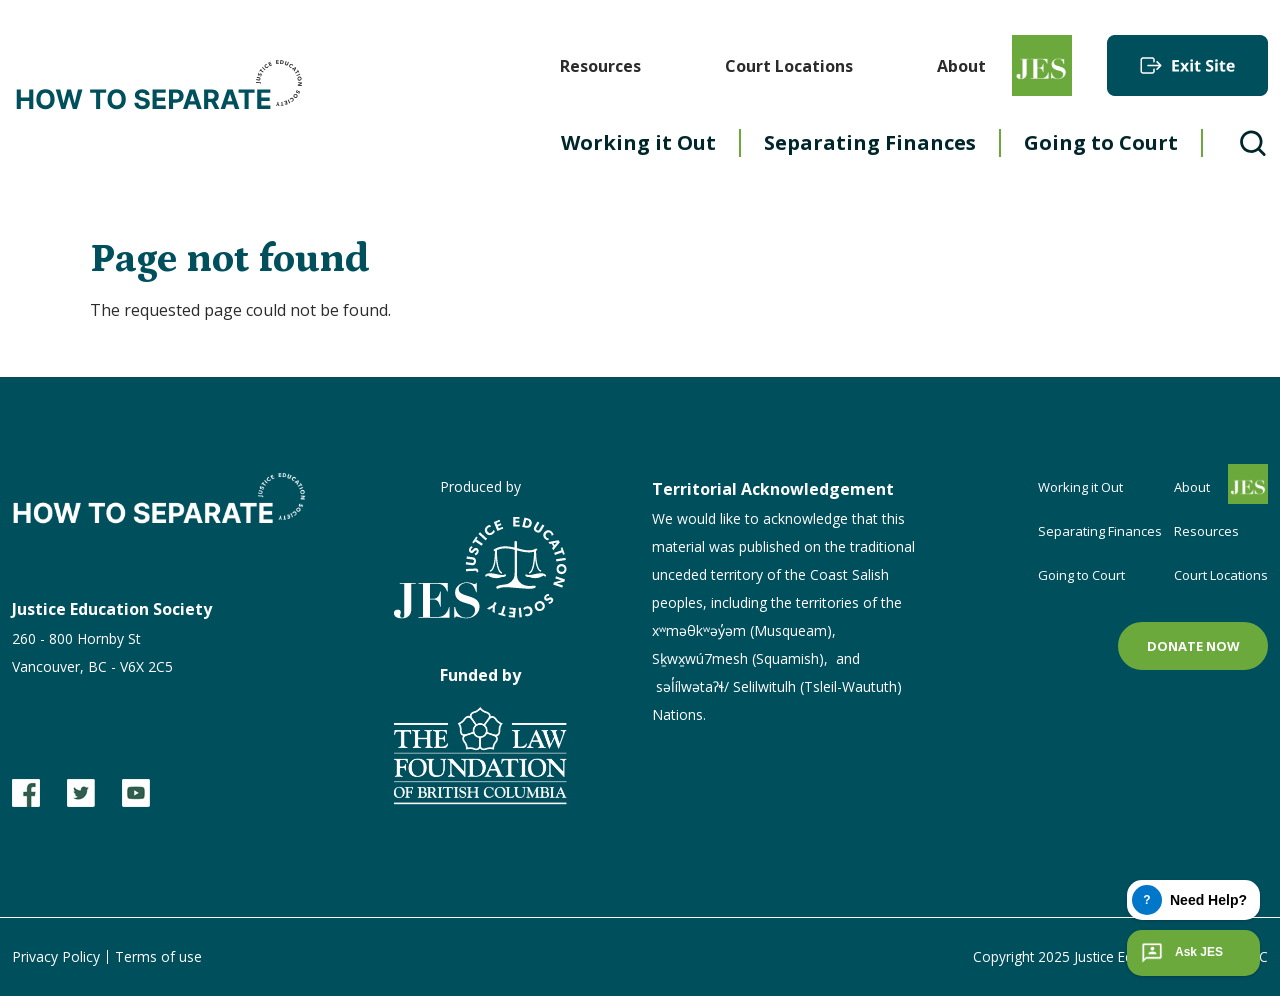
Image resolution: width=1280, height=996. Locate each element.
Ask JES (1180, 953)
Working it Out (638, 142)
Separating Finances (870, 142)
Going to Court (1101, 142)
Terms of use (158, 957)
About (961, 66)
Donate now (1193, 646)
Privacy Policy (56, 957)
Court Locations (789, 66)
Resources (600, 66)
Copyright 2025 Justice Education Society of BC (1116, 956)
